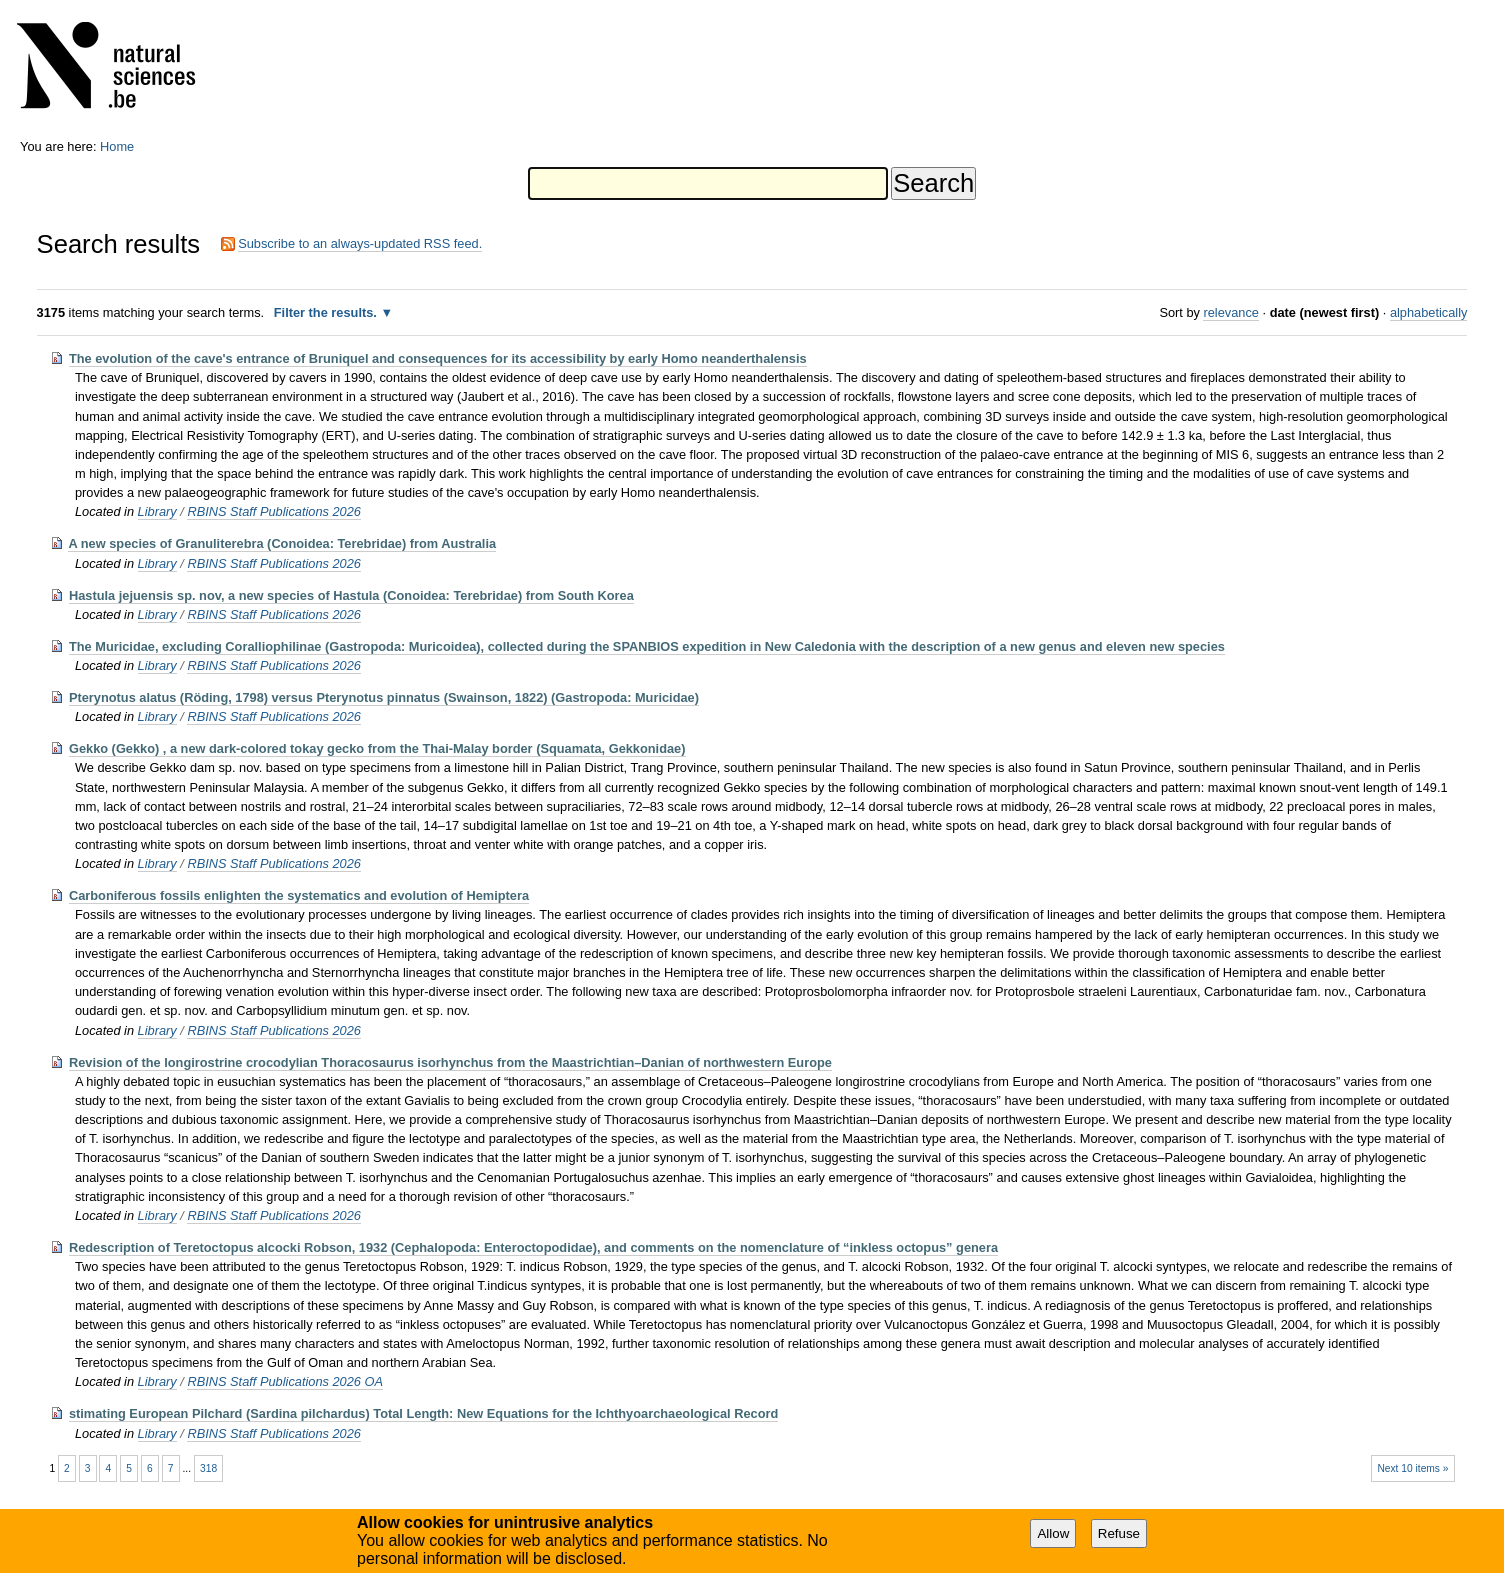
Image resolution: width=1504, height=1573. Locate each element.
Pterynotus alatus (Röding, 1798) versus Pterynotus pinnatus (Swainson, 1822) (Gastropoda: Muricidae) (384, 697)
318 (208, 1468)
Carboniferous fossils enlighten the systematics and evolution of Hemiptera (299, 895)
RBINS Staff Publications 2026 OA (285, 1381)
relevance (1231, 312)
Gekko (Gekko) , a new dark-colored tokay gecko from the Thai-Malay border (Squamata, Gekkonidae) (377, 748)
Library (157, 511)
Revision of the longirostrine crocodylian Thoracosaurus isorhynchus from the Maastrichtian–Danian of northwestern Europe (450, 1062)
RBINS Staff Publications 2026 (274, 511)
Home (117, 146)
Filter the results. (327, 312)
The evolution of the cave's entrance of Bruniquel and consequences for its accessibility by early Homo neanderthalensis (438, 358)
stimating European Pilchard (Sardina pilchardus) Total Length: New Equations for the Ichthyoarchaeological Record (423, 1413)
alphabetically (1429, 312)
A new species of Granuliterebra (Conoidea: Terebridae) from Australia (282, 543)
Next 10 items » (1412, 1468)
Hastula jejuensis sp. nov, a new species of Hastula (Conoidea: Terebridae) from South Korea (351, 595)
